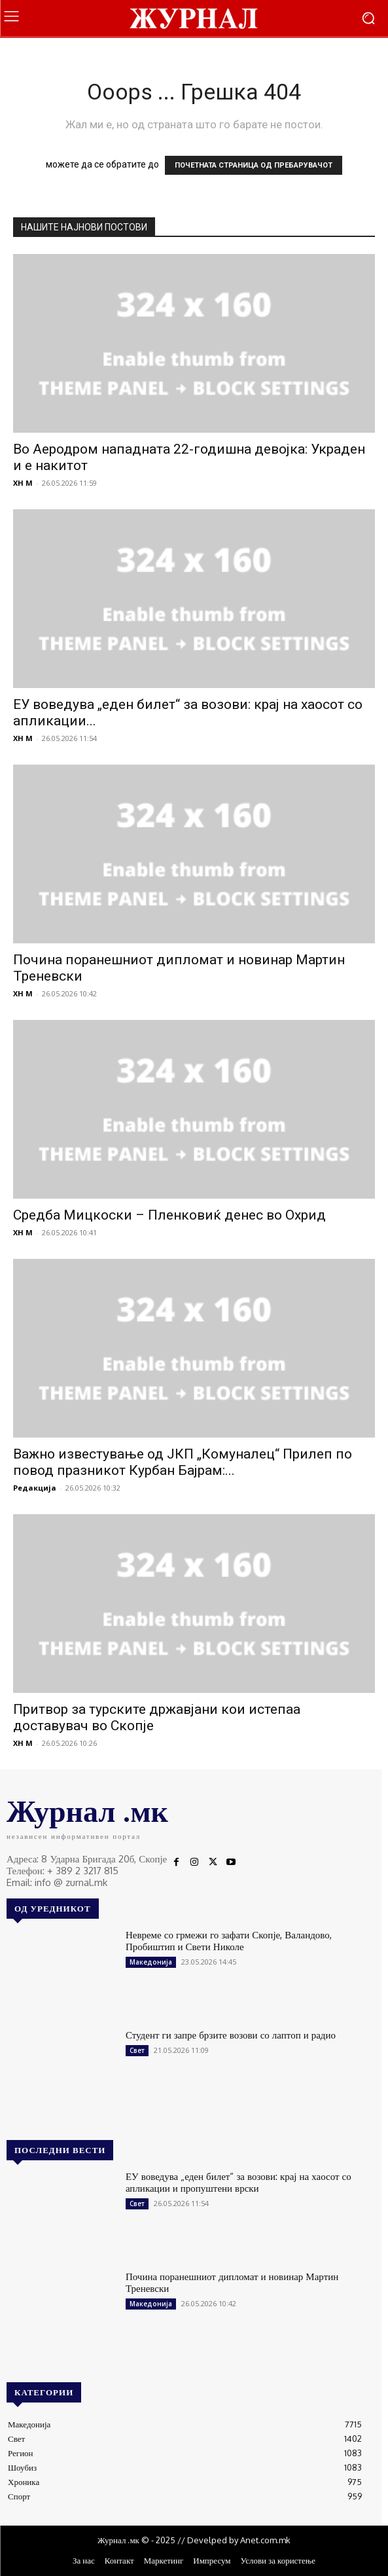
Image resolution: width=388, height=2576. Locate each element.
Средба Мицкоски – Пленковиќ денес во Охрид (169, 1215)
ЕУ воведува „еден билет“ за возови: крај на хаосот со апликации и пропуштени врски (238, 2182)
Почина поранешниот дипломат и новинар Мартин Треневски (232, 2282)
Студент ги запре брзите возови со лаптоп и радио (231, 2035)
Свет (137, 2050)
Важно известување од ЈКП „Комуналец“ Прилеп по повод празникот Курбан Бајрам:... (182, 1462)
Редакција (34, 1488)
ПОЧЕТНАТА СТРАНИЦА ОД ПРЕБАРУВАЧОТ (253, 165)
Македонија (151, 1962)
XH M (23, 483)
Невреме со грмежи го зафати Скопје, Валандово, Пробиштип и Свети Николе (229, 1941)
